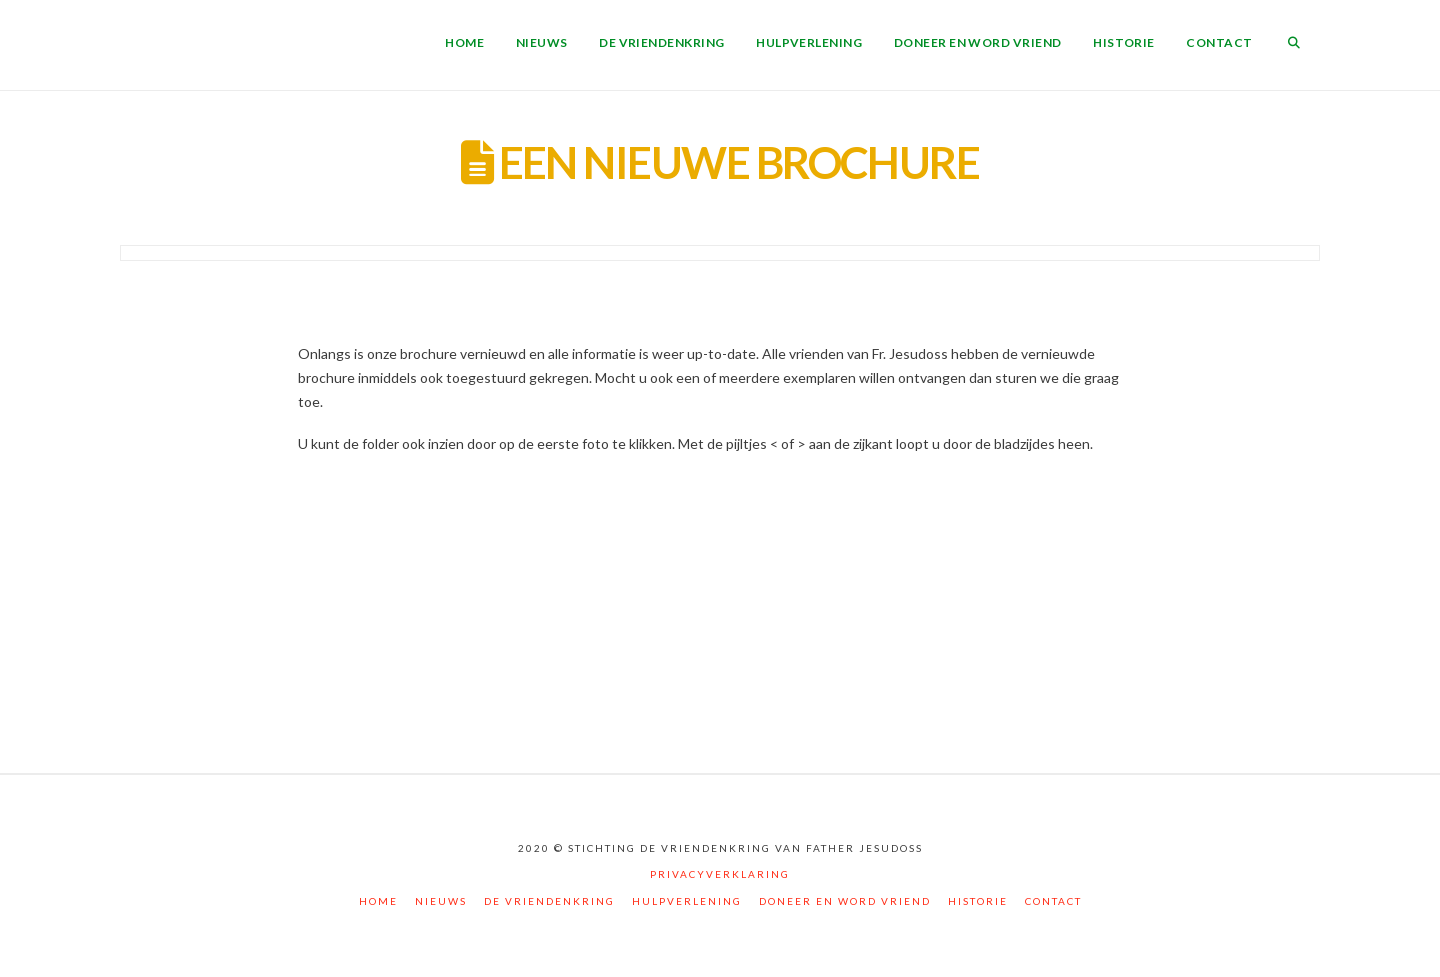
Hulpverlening (687, 901)
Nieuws (441, 901)
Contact (1053, 901)
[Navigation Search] (1294, 45)
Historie (978, 901)
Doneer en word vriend (845, 901)
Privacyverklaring (720, 874)
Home (378, 901)
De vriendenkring (549, 901)
